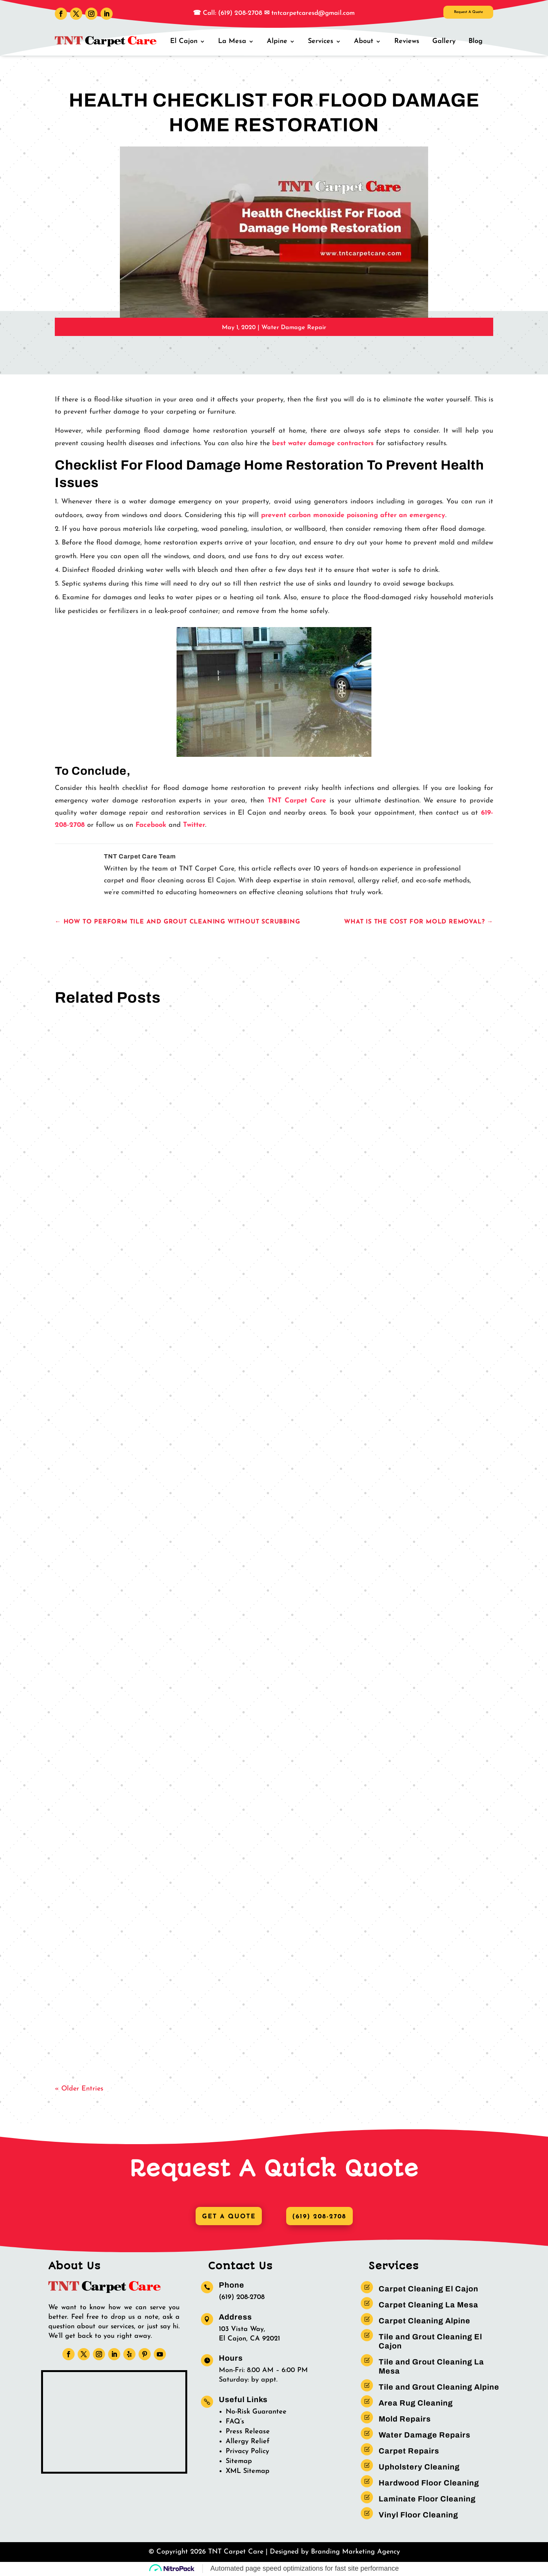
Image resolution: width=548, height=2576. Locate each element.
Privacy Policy (247, 2452)
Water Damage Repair (293, 328)
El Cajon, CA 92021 (249, 2339)
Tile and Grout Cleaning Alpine (439, 2387)
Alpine (283, 41)
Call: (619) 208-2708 (231, 13)
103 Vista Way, (242, 2330)
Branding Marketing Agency (355, 2552)
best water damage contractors (323, 443)
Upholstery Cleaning (419, 2467)
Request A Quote (453, 15)
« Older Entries (79, 2088)
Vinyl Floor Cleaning (418, 2515)
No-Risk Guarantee (256, 2412)
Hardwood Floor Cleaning (429, 2483)
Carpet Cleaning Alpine (424, 2321)
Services (325, 41)
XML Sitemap (247, 2472)
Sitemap (239, 2462)
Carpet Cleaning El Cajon (428, 2289)
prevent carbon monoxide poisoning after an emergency (353, 515)
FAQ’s (235, 2422)
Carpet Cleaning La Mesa (428, 2305)
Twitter (194, 825)
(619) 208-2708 (322, 2217)
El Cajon (192, 41)
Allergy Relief (247, 2442)
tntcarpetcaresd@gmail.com (313, 13)
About (368, 41)
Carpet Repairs (409, 2451)
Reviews (409, 41)
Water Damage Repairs (424, 2435)
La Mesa (239, 41)
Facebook (152, 825)
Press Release (248, 2432)
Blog (476, 41)
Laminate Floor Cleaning (427, 2499)
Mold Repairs (405, 2419)
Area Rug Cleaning (416, 2403)
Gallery (445, 41)
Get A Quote (226, 2217)
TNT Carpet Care (297, 800)
